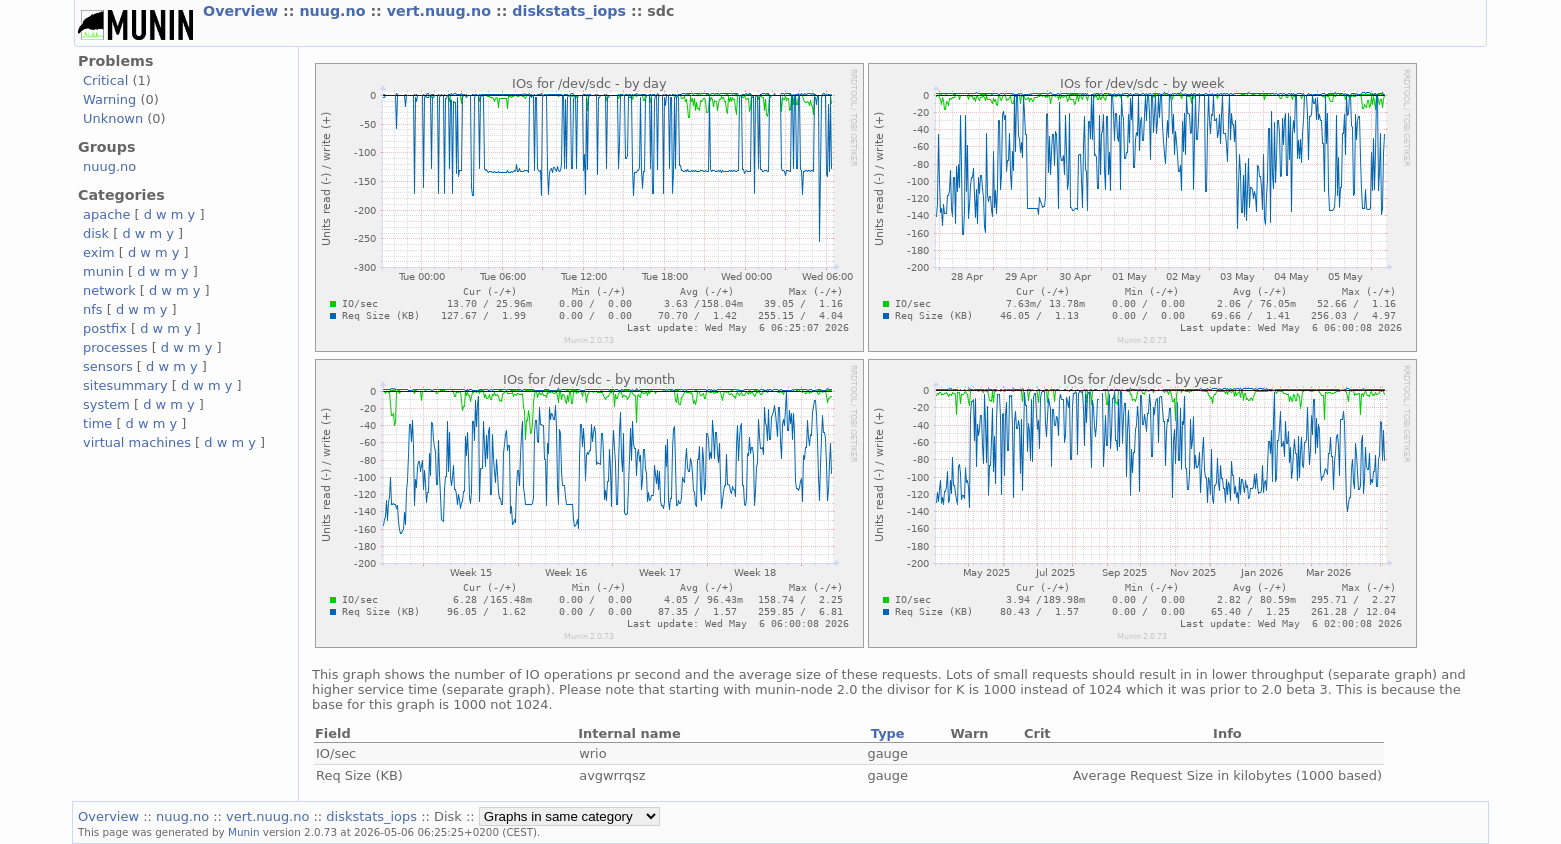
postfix (105, 328)
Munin (244, 832)
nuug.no (334, 11)
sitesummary (125, 385)
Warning (109, 99)
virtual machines (137, 442)
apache (106, 214)
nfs (93, 309)
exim (99, 252)
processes (115, 347)
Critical (105, 80)
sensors (108, 366)
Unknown (113, 118)
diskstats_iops (571, 11)
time (97, 423)
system (106, 404)
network (109, 290)
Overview (243, 11)
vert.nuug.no (441, 11)
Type (888, 733)
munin (103, 271)
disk (96, 233)
